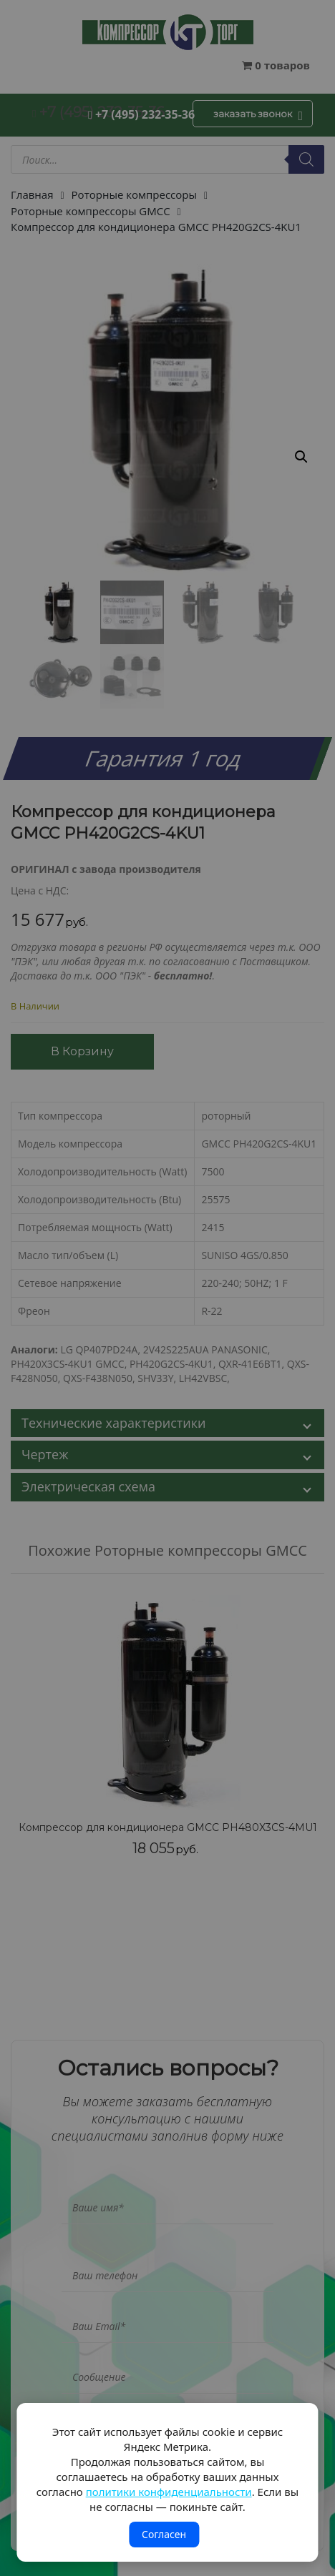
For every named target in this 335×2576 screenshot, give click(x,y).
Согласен (164, 2534)
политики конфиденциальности (169, 2491)
